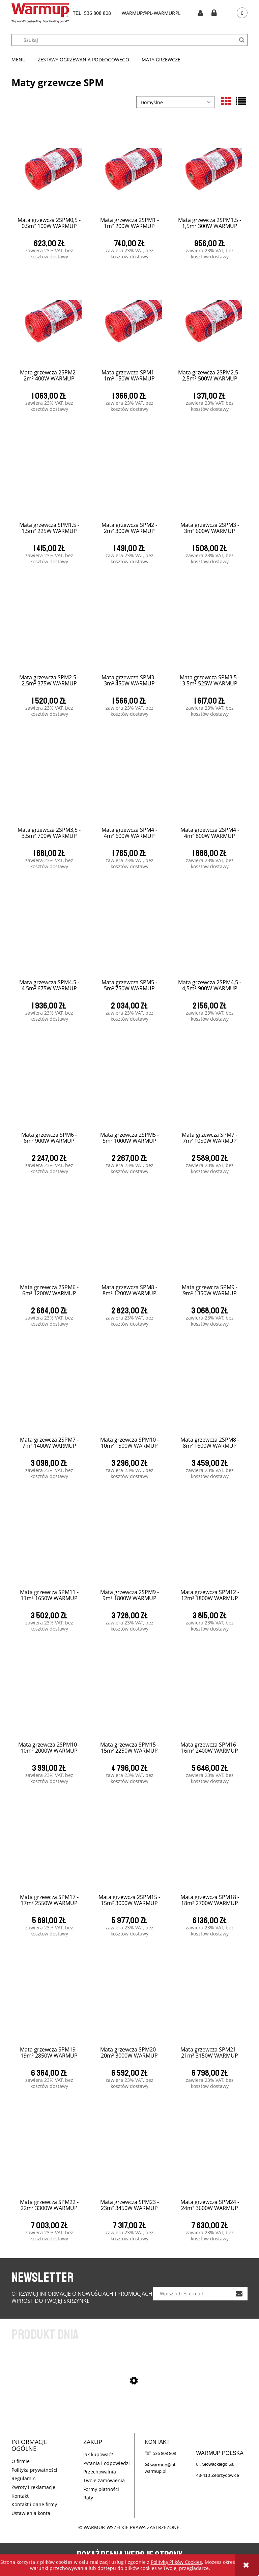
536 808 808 (97, 13)
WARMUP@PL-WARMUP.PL (151, 13)
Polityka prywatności (34, 2470)
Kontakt (20, 2496)
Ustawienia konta (30, 2513)
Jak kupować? (98, 2454)
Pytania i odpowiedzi (106, 2463)
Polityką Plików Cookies (176, 2562)
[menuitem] (21, 59)
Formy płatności (101, 2489)
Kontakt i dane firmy (34, 2504)
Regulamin (23, 2478)
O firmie (20, 2461)
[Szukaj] (242, 40)
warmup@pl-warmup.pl (160, 2468)
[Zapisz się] (239, 2293)
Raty (88, 2497)
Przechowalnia (99, 2471)
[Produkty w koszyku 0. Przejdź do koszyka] (237, 13)
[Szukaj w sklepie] (133, 40)
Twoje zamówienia (104, 2480)
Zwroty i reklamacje (33, 2487)
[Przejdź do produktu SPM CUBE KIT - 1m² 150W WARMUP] (129, 2416)
